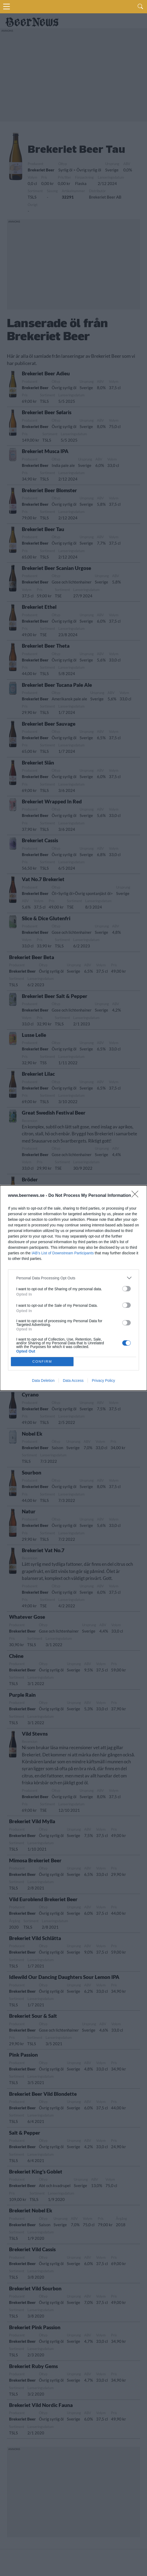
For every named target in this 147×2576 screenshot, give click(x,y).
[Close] (137, 1196)
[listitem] (73, 1278)
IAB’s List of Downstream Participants (63, 1253)
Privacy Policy (103, 1380)
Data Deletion (43, 1380)
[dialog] (73, 1288)
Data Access (73, 1380)
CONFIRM (42, 1361)
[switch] (126, 1288)
